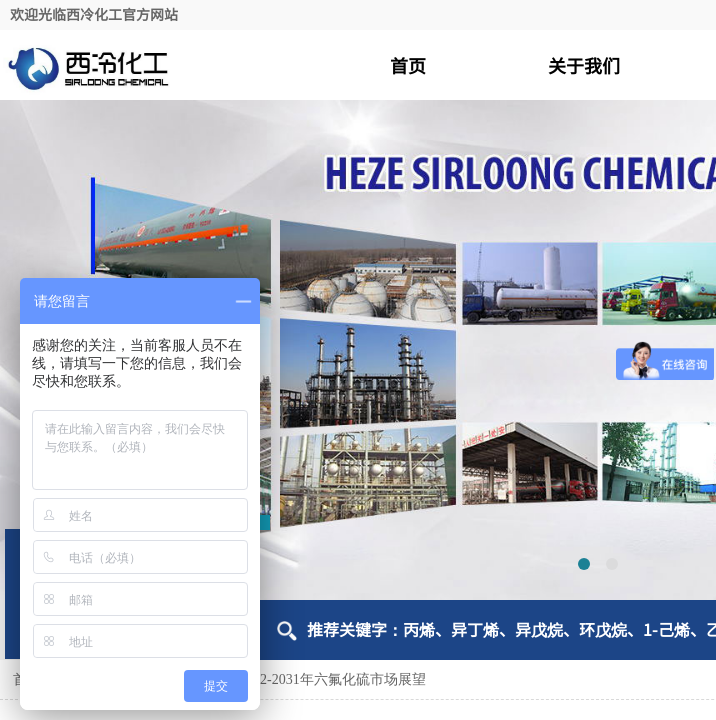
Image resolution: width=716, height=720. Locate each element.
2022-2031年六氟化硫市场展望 (332, 679)
